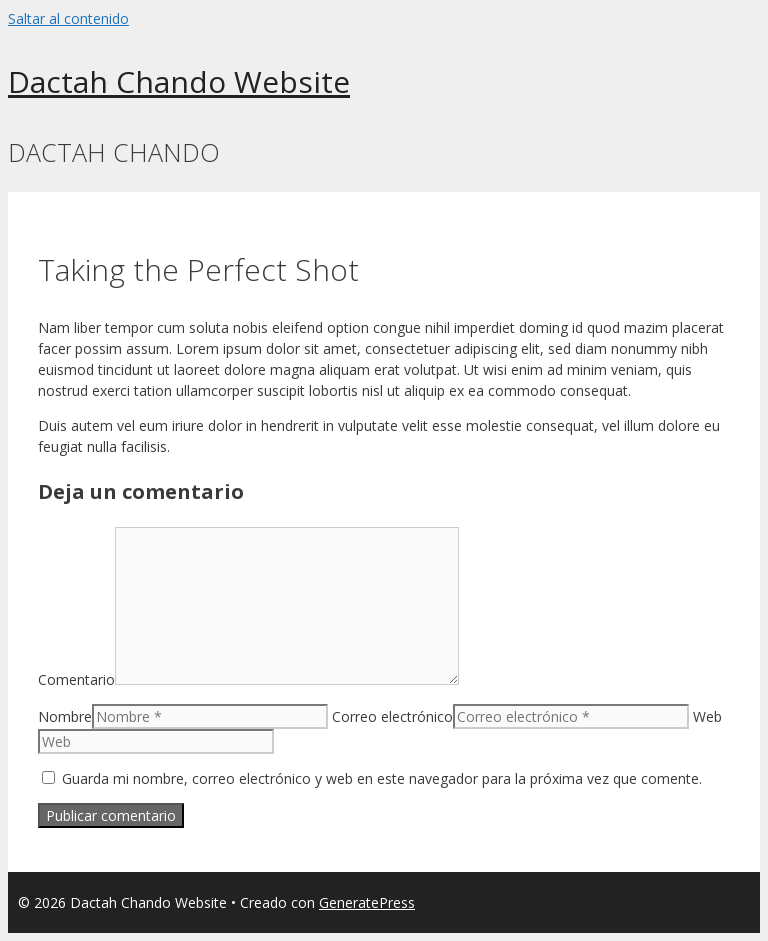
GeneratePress (367, 902)
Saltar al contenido (68, 18)
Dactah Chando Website (179, 81)
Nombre (65, 716)
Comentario (76, 679)
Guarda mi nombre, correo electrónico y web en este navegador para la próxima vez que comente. (382, 778)
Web (707, 716)
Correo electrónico (392, 716)
